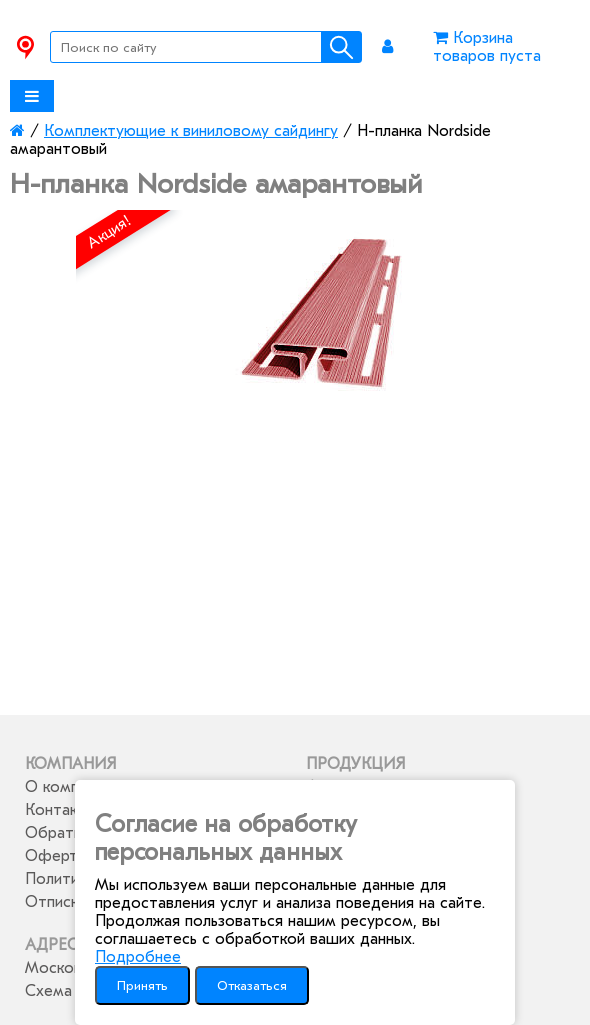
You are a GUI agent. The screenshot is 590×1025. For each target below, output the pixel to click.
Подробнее (138, 957)
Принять (142, 985)
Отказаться (252, 985)
